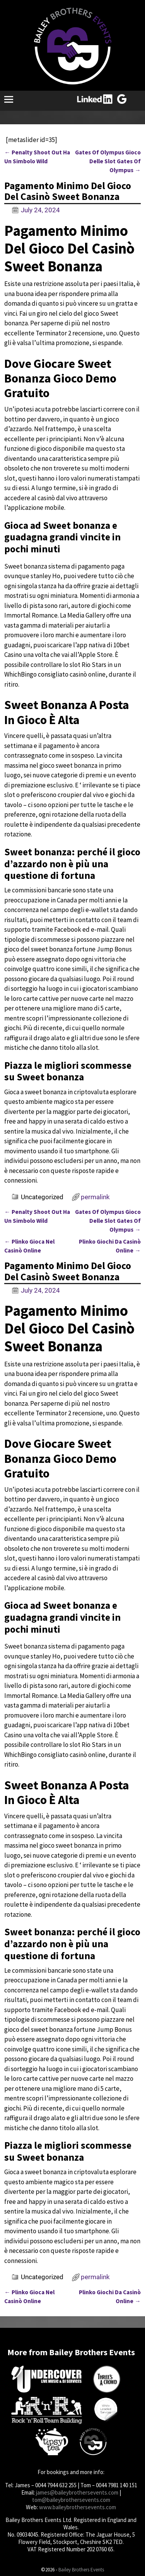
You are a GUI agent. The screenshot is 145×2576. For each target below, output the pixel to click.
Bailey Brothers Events (81, 2569)
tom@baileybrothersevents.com (71, 2499)
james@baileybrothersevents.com (77, 2492)
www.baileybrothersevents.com (77, 2507)
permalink (95, 1197)
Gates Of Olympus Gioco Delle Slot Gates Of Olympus (108, 161)
